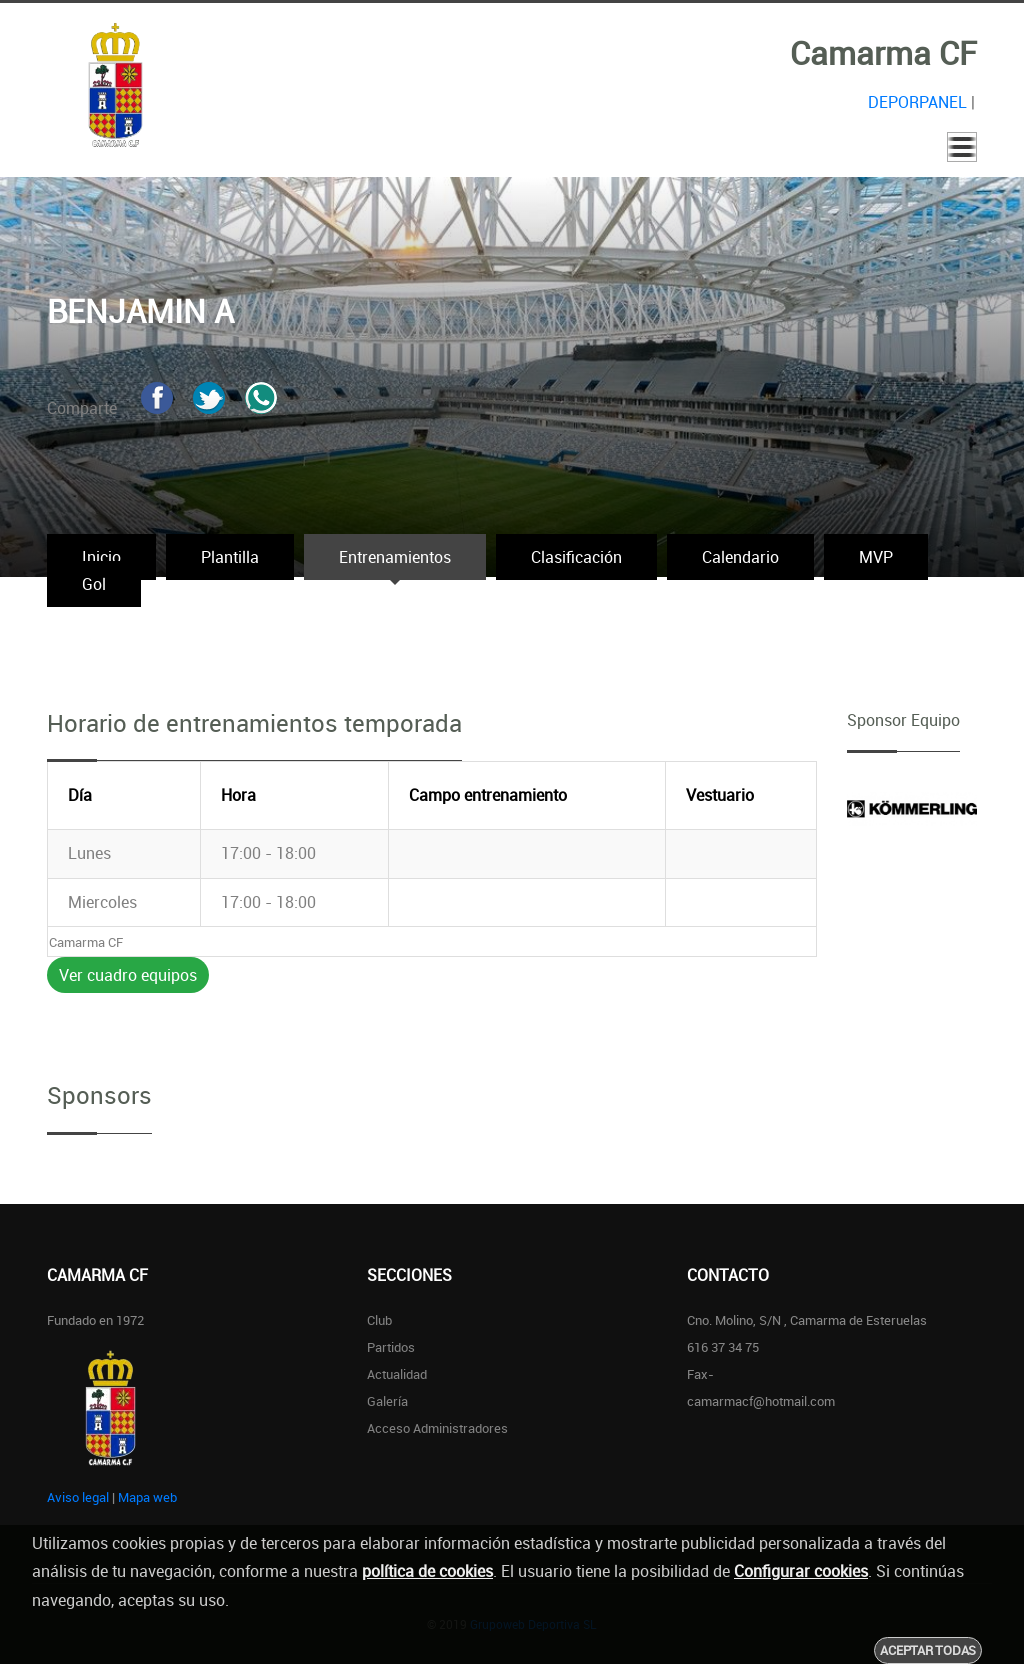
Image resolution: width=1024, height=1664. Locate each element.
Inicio (101, 557)
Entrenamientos (395, 557)
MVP (876, 557)
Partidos (391, 1347)
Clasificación (576, 557)
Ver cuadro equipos (128, 975)
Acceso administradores (437, 1428)
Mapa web (147, 1497)
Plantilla (230, 557)
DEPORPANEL (917, 102)
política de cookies (427, 1571)
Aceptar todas (928, 1650)
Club (379, 1320)
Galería (387, 1401)
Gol (94, 584)
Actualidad (397, 1374)
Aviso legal (78, 1497)
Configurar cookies (801, 1571)
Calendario (740, 557)
